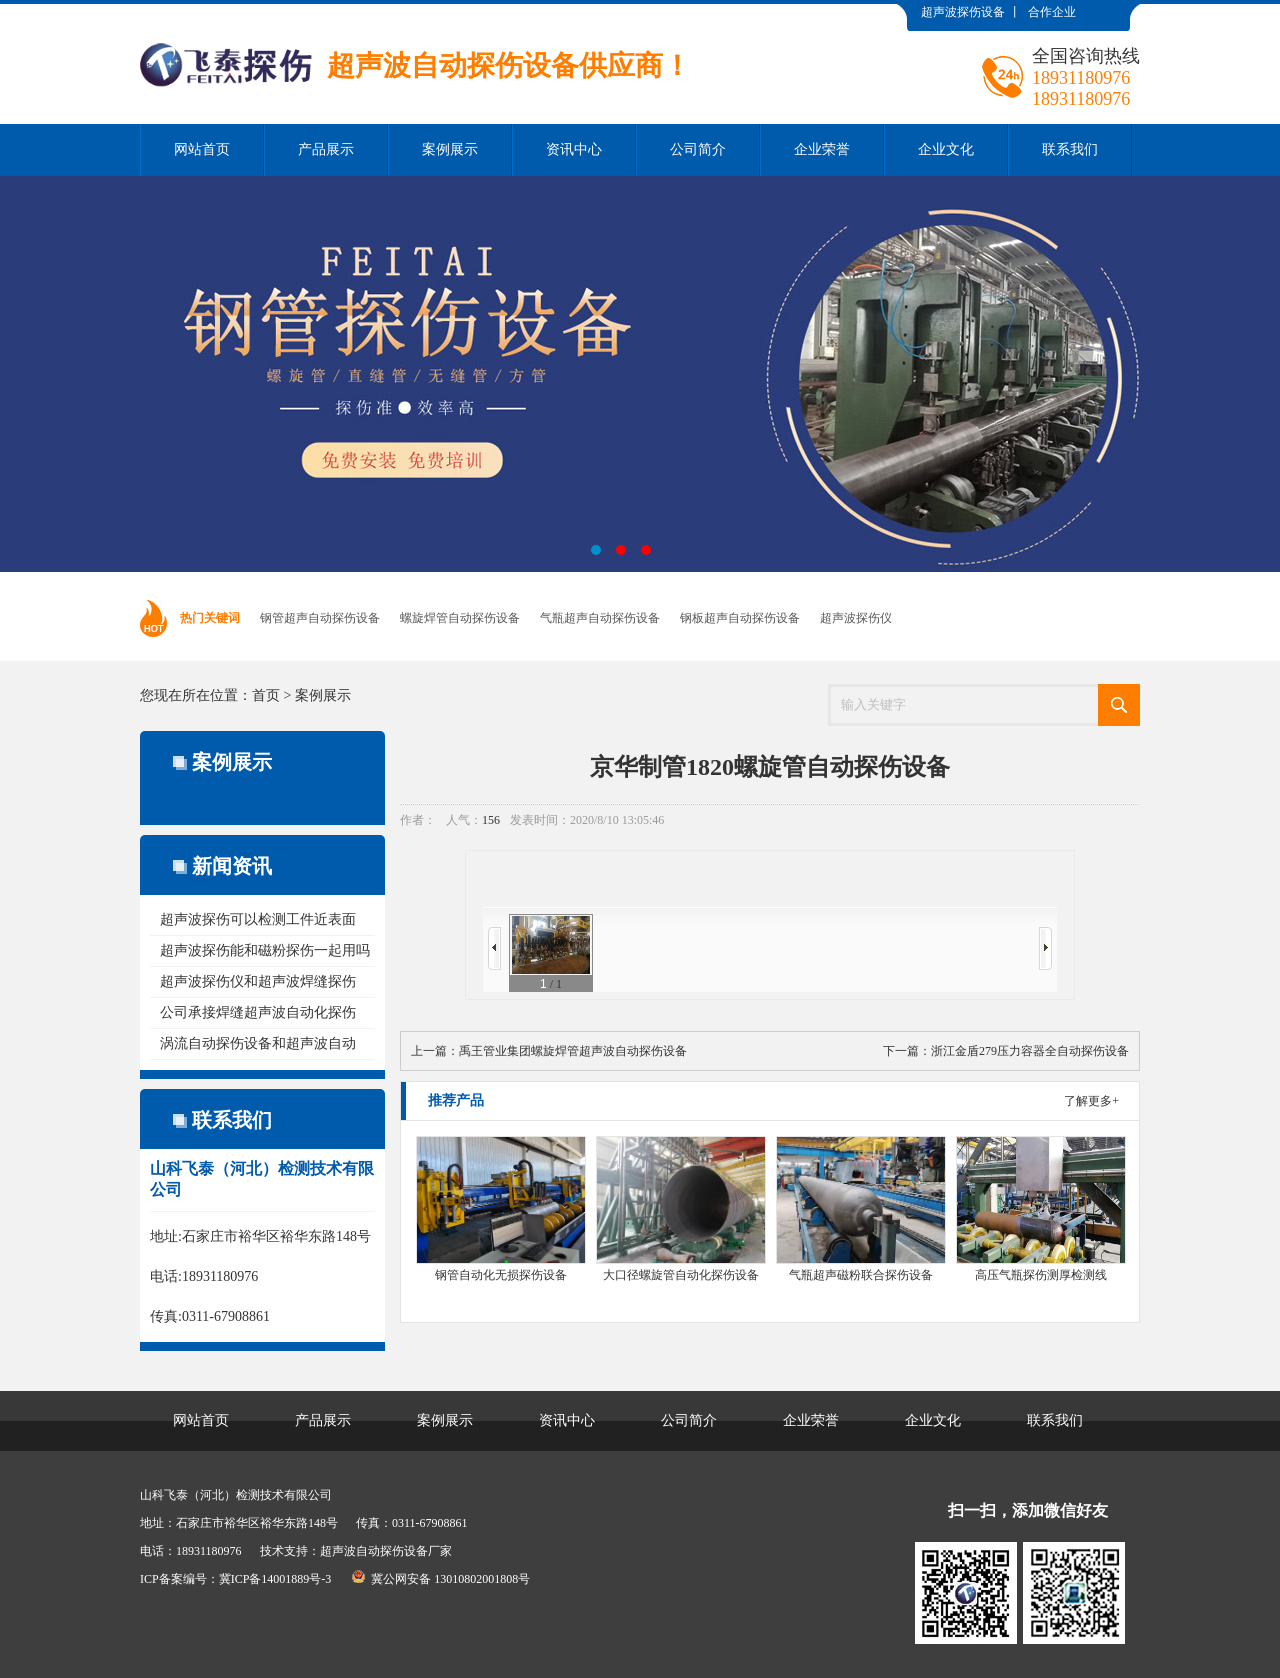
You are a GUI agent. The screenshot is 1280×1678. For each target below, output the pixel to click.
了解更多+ (1091, 1101)
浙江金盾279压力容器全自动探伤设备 (1030, 1051)
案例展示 (450, 149)
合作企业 (1052, 12)
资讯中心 (574, 149)
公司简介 (698, 149)
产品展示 (326, 149)
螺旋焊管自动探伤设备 (460, 618)
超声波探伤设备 (963, 12)
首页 (266, 695)
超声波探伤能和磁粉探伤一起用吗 (265, 950)
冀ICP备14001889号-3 (275, 1579)
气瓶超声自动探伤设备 (600, 618)
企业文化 (946, 149)
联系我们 (1070, 149)
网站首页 (202, 149)
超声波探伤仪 (856, 618)
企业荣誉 (822, 149)
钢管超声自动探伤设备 (320, 618)
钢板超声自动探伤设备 (740, 618)
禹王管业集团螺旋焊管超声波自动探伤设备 (573, 1051)
